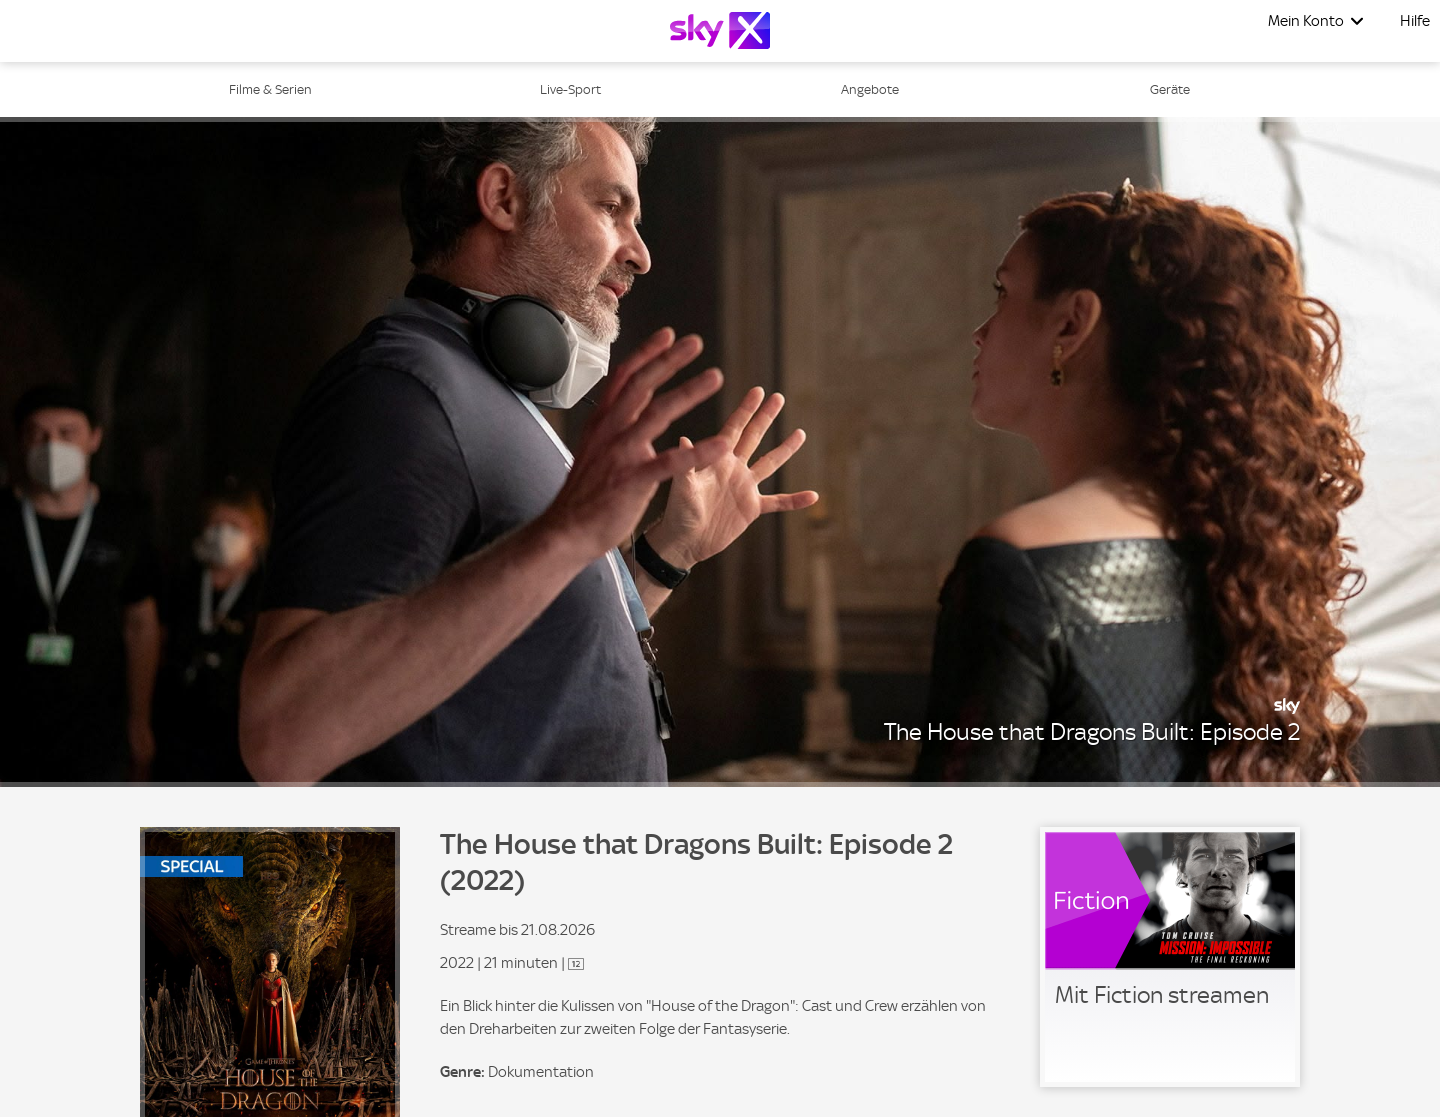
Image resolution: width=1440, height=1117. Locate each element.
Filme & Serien (270, 89)
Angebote (870, 89)
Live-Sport (570, 89)
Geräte (1170, 89)
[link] (1170, 957)
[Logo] (720, 30)
